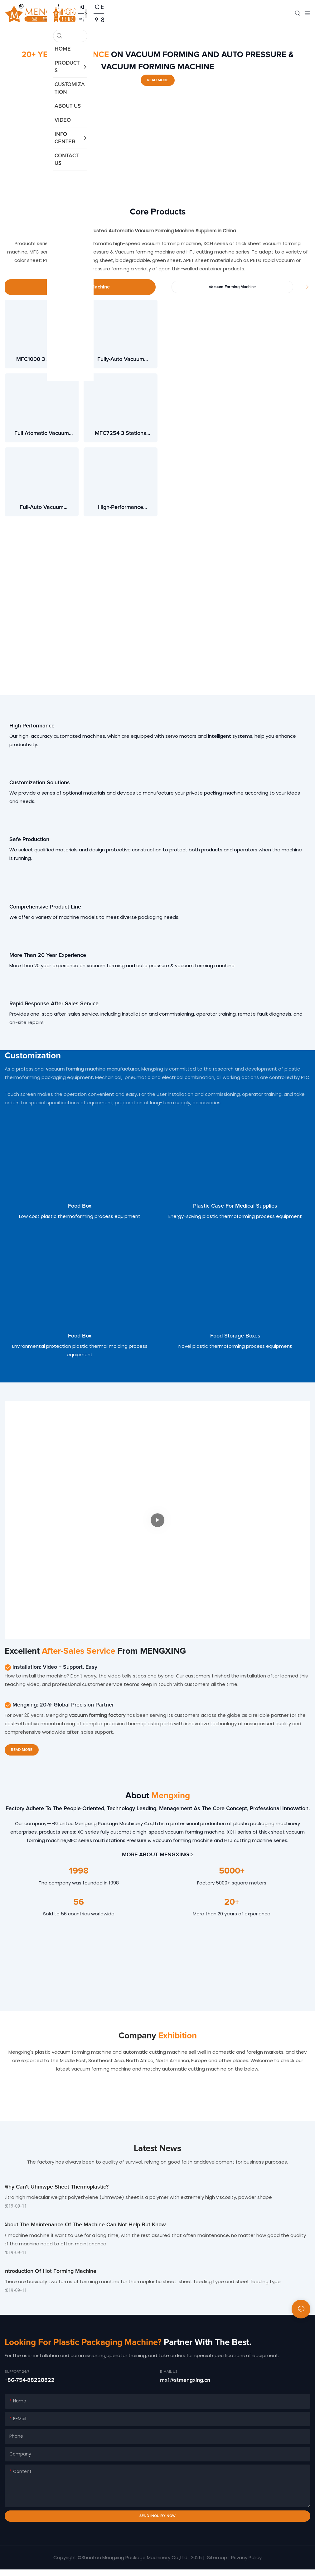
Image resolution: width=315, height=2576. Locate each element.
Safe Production (29, 840)
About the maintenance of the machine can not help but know (86, 2228)
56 (78, 1903)
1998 (79, 1872)
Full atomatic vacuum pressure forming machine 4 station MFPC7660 (41, 435)
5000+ (232, 1872)
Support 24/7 (17, 2378)
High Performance (32, 726)
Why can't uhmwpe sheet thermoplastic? (57, 2188)
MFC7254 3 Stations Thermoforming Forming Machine (121, 435)
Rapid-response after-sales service (54, 1004)
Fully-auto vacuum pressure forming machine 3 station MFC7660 (120, 361)
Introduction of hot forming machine (51, 2276)
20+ (231, 1903)
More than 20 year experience (47, 956)
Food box (79, 1207)
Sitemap (216, 2564)
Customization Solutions (39, 783)
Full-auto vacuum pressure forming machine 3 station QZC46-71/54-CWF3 (41, 508)
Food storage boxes (235, 1337)
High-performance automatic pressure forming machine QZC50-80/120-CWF (120, 508)
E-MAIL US (168, 2378)
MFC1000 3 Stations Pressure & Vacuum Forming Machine (41, 361)
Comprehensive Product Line (45, 908)
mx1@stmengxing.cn (185, 2387)
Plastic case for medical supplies (235, 1207)
